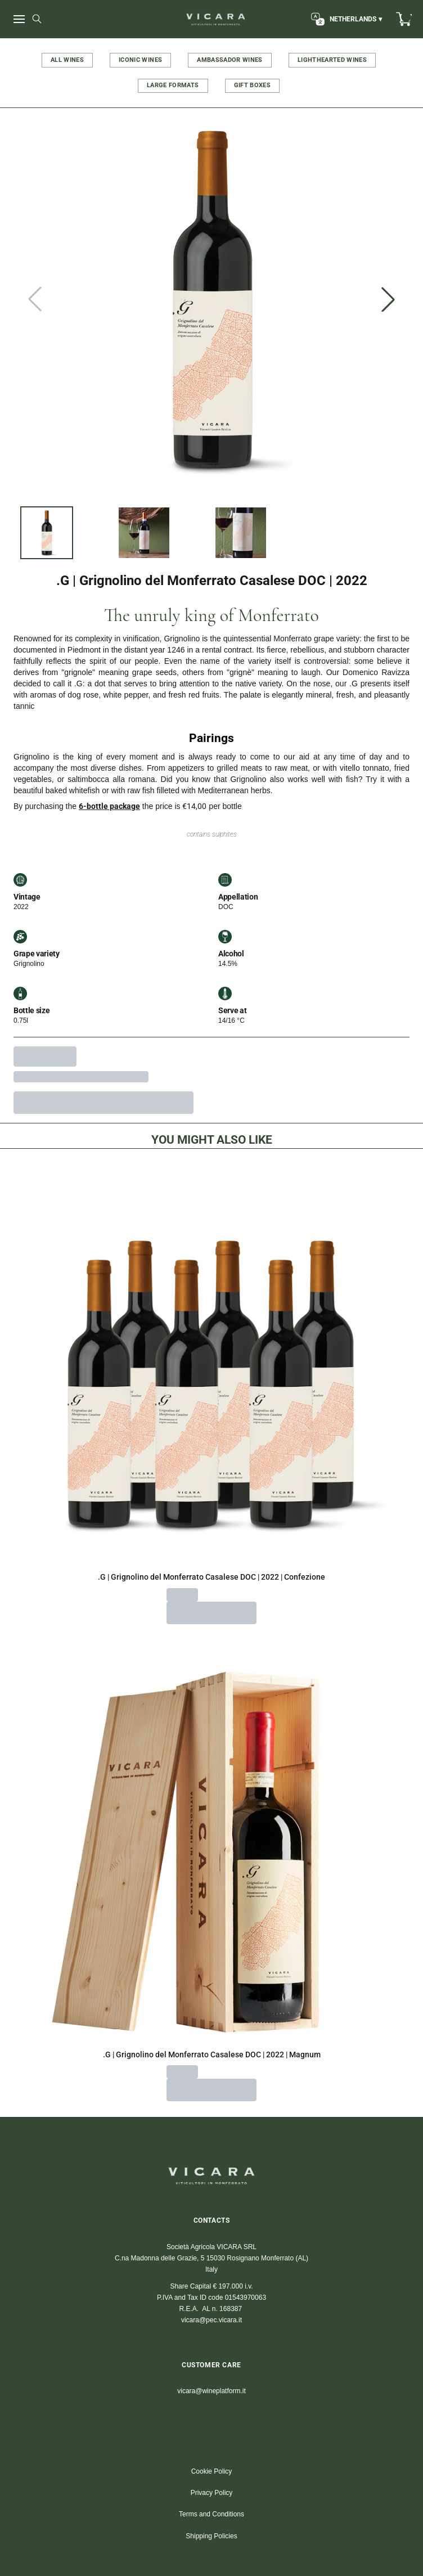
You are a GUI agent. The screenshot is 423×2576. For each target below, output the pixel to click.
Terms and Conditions (211, 2514)
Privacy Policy (212, 2493)
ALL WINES (67, 60)
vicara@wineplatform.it (211, 2391)
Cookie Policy (211, 2471)
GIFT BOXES (252, 85)
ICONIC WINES (140, 60)
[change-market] (345, 19)
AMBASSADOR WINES (230, 60)
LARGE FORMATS (173, 85)
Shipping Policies (211, 2536)
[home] (216, 19)
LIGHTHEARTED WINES (332, 60)
